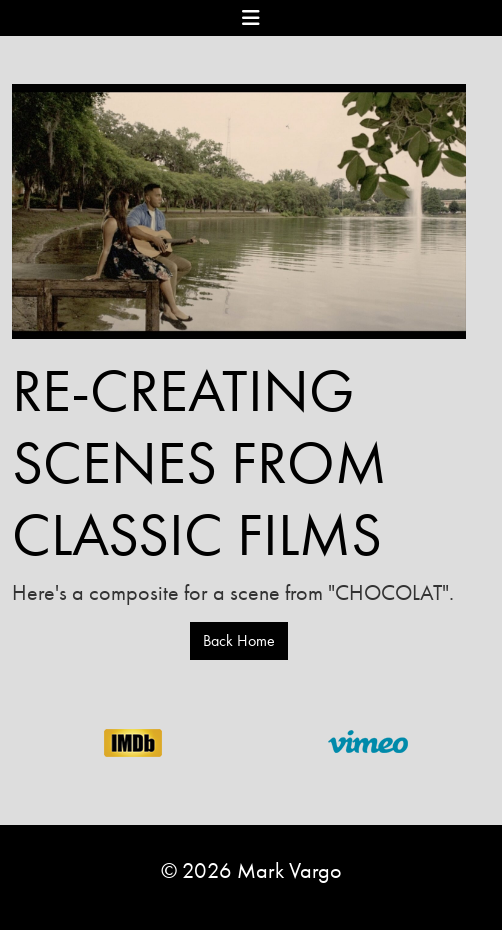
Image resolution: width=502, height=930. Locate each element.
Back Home (239, 640)
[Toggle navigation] (251, 17)
